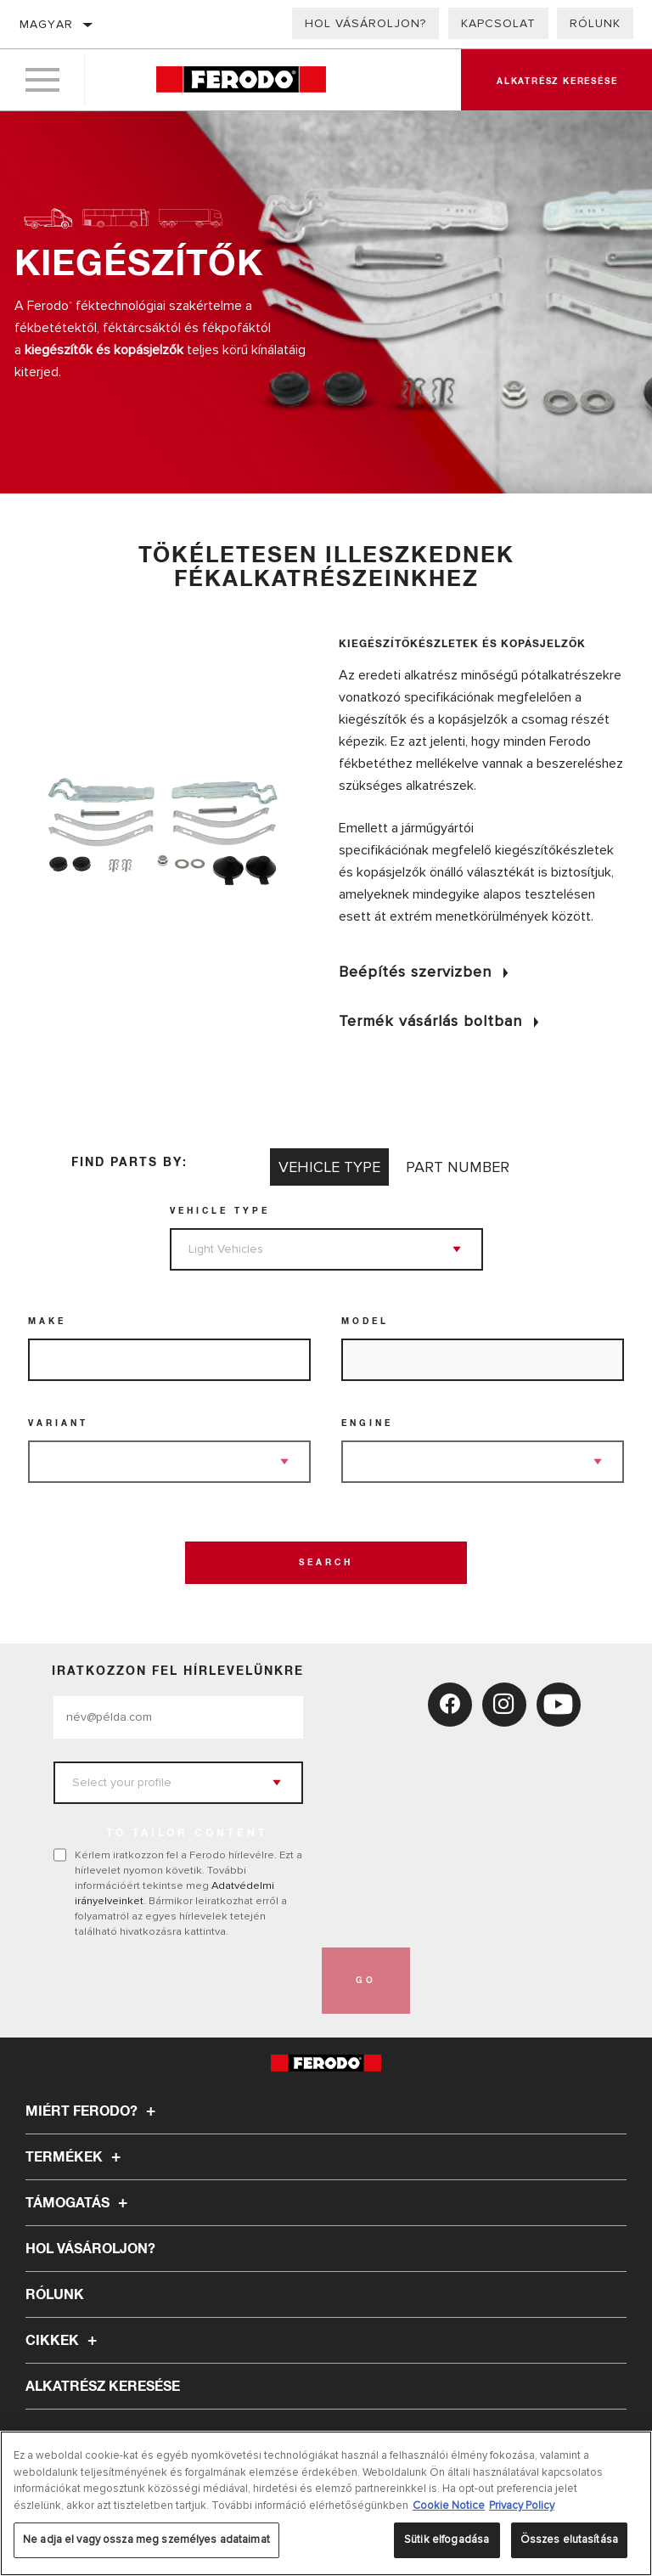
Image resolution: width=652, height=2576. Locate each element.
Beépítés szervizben (415, 971)
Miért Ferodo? (92, 2111)
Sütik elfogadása (446, 2539)
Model (365, 1321)
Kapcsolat (498, 23)
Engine (367, 1423)
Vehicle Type (220, 1211)
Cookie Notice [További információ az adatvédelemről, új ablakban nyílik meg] (449, 2505)
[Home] (240, 80)
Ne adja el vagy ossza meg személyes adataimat (146, 2539)
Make (47, 1321)
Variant (58, 1423)
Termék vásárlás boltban (430, 1021)
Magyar (46, 24)
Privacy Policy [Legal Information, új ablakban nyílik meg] (521, 2505)
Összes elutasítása (569, 2539)
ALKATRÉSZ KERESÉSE (102, 2386)
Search (326, 1563)
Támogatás (78, 2203)
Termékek (75, 2157)
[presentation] (182, 1981)
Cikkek (63, 2341)
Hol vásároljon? (365, 23)
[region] (326, 2503)
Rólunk (595, 23)
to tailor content (186, 1834)
